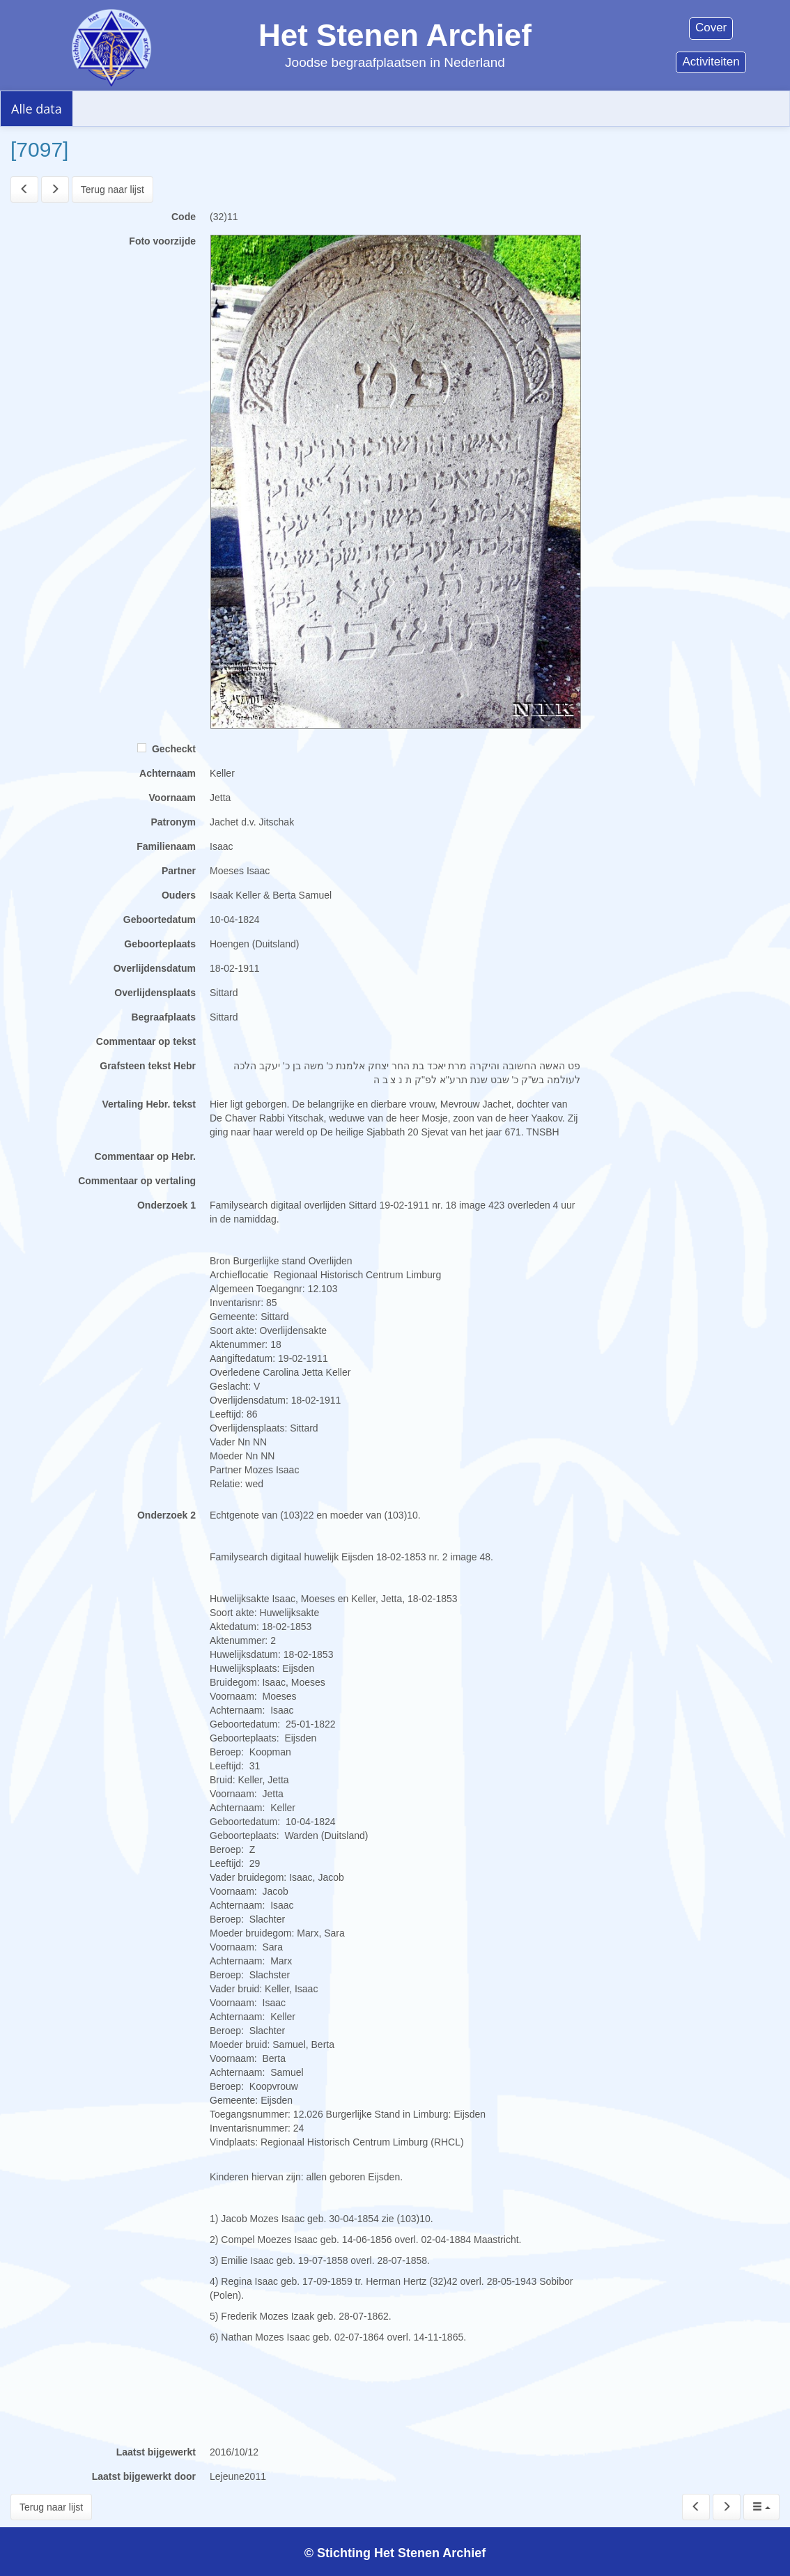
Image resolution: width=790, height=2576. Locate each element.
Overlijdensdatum (155, 968)
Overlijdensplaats (155, 992)
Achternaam (167, 773)
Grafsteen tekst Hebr (148, 1065)
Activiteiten (710, 61)
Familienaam (166, 846)
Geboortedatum (159, 919)
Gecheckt (166, 748)
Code (183, 216)
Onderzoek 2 (166, 1515)
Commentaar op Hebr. (145, 1156)
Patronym (173, 822)
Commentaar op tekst (146, 1041)
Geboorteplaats (160, 943)
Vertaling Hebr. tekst (149, 1104)
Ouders (179, 895)
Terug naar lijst (112, 189)
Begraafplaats (163, 1017)
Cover (711, 27)
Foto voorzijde (162, 241)
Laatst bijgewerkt (156, 2452)
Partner (179, 870)
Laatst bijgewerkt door (144, 2476)
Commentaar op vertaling (137, 1180)
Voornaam (172, 797)
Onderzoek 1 (166, 1205)
